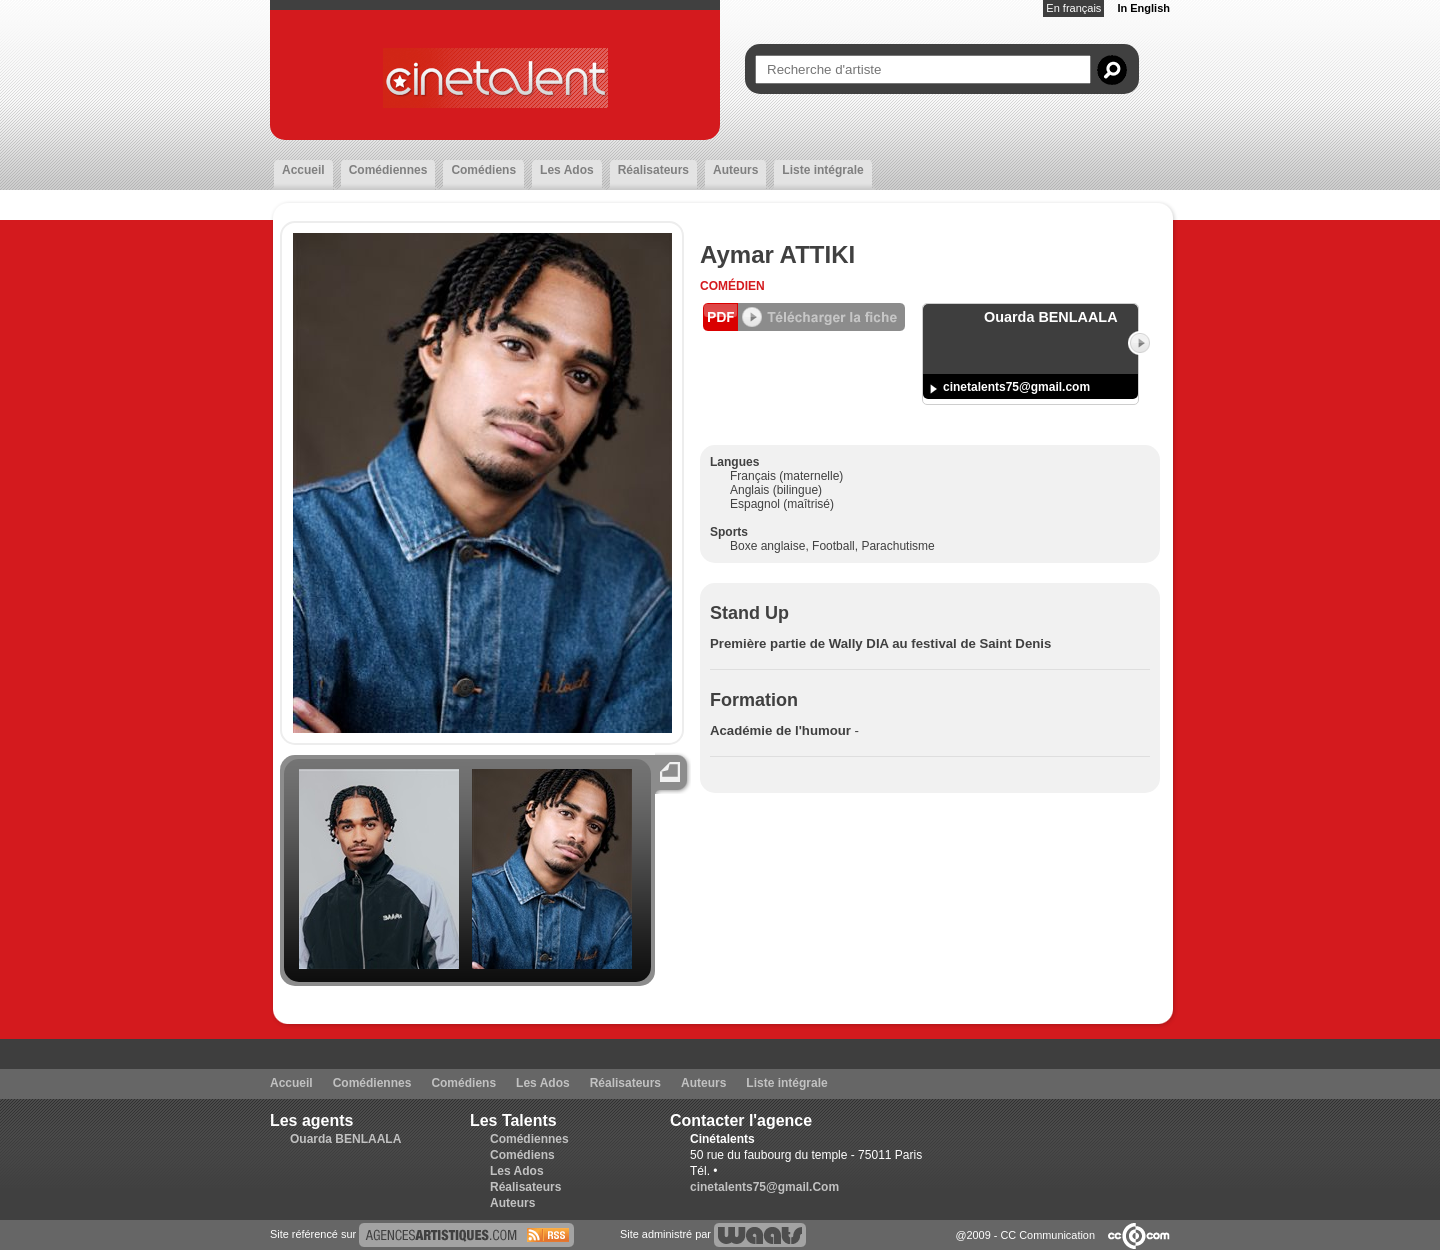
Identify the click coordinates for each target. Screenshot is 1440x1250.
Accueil (303, 170)
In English (1143, 8)
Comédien (732, 286)
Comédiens (483, 170)
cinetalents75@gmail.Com (764, 1187)
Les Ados (567, 170)
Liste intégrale (822, 170)
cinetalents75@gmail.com (1016, 387)
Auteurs (735, 170)
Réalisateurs (653, 170)
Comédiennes (388, 170)
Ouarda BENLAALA (345, 1139)
